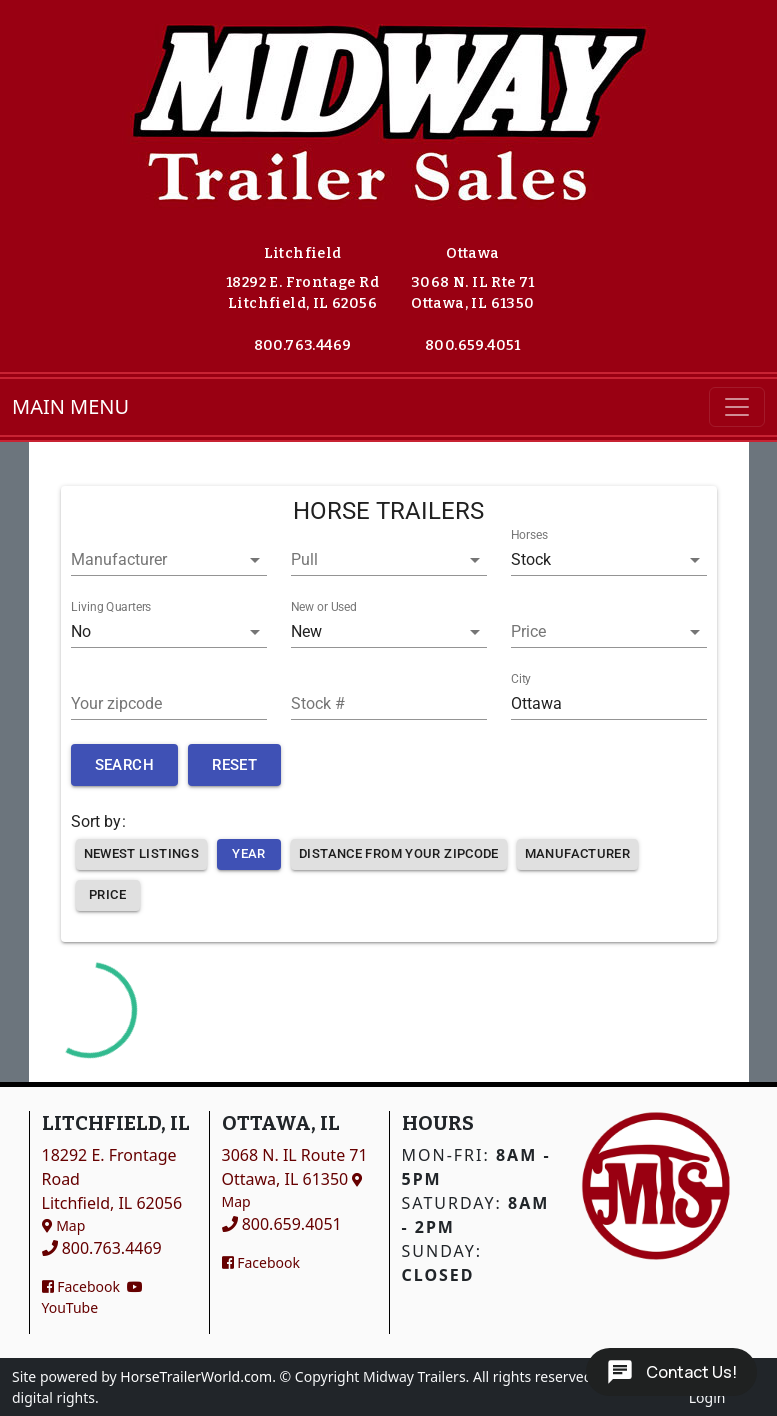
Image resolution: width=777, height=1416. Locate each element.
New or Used (324, 607)
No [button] (81, 631)
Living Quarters (111, 607)
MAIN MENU (70, 406)
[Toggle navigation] (737, 407)
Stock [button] (531, 559)
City (521, 679)
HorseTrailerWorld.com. (198, 1376)
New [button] (306, 631)
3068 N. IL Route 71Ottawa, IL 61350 (295, 1177)
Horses (529, 535)
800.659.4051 (473, 345)
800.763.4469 (303, 345)
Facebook (81, 1286)
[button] (169, 560)
